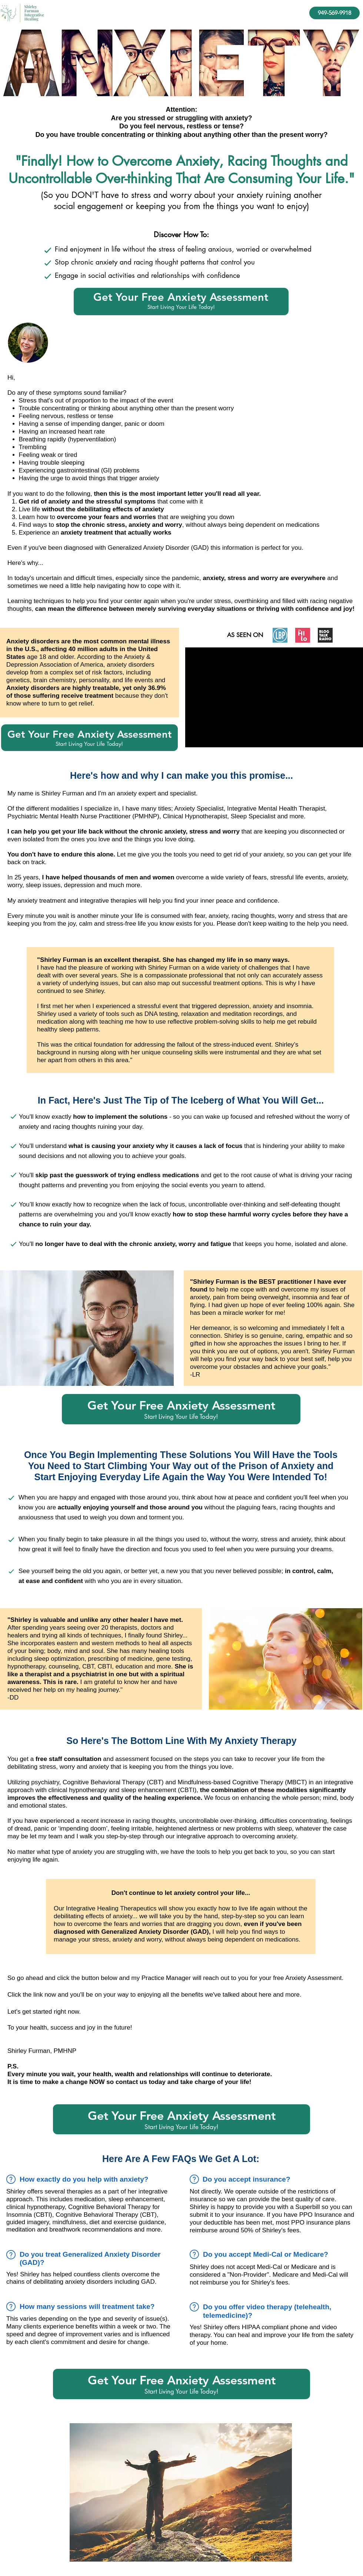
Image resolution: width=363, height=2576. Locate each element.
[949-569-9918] (334, 13)
